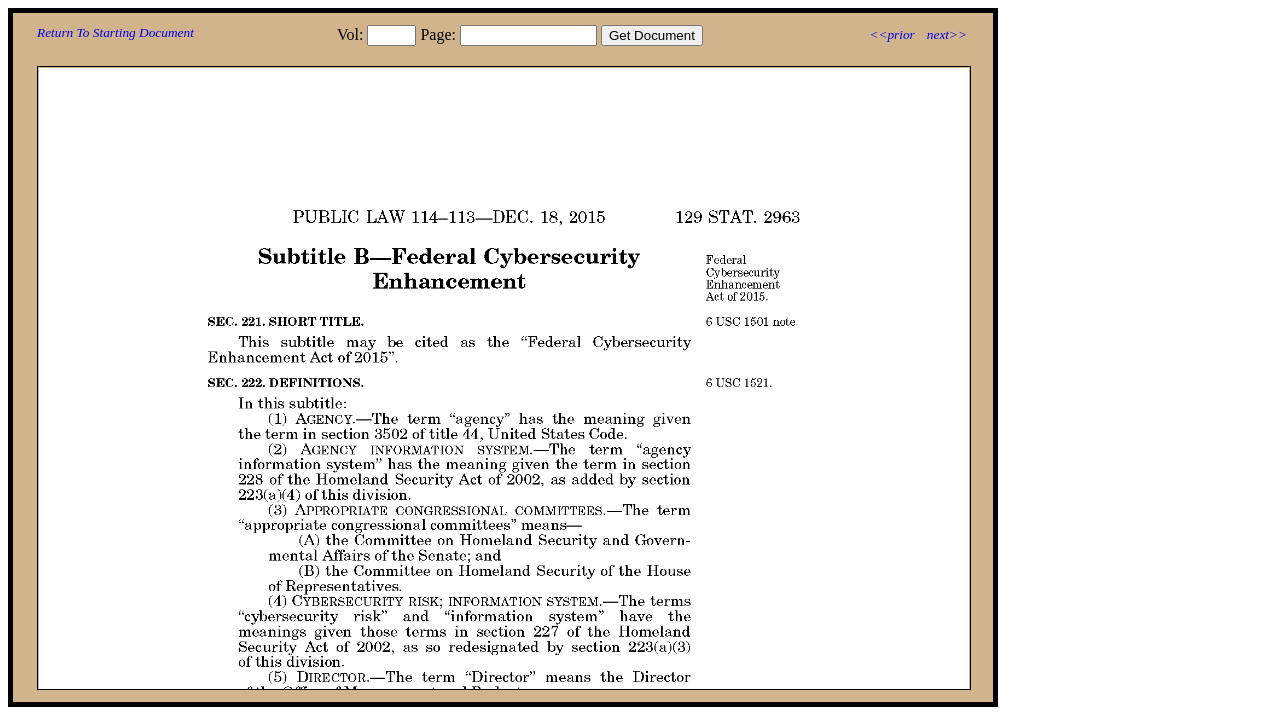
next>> (947, 34)
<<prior (891, 34)
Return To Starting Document (115, 32)
